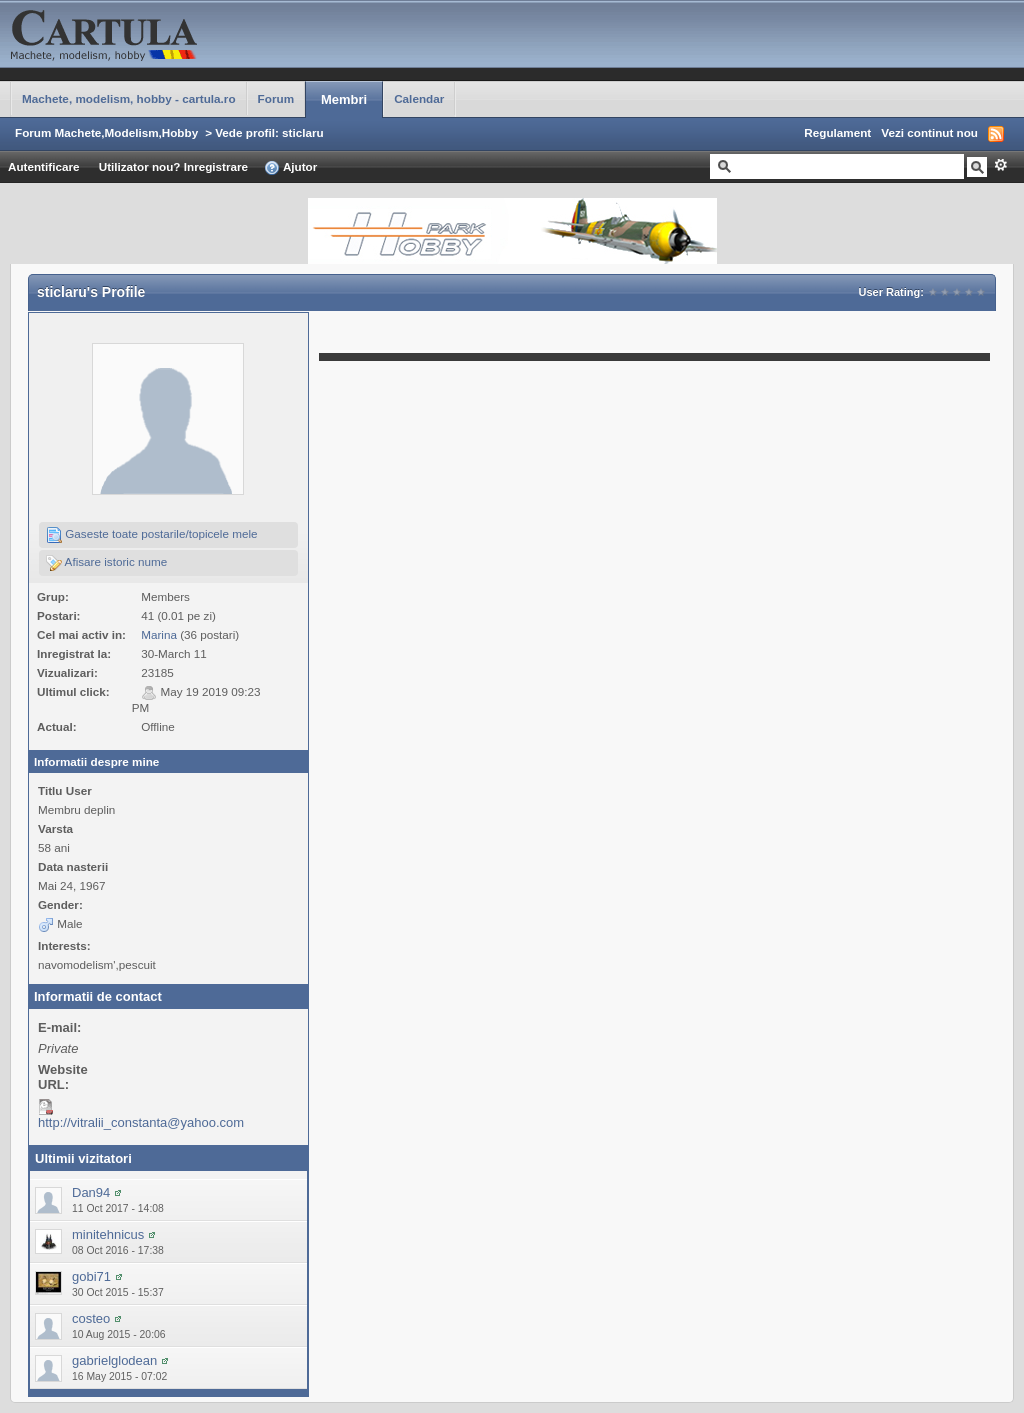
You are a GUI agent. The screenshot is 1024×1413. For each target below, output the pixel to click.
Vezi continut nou (929, 132)
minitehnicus (108, 1234)
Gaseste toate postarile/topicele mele (152, 535)
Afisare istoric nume (106, 563)
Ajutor (290, 168)
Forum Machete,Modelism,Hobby (106, 132)
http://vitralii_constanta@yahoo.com (141, 1122)
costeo (91, 1318)
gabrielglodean (114, 1360)
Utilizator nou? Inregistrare (173, 166)
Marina (159, 634)
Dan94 (91, 1192)
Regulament (837, 132)
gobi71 (91, 1276)
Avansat (1000, 165)
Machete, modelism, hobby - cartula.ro (129, 98)
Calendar (419, 98)
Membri (344, 99)
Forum (276, 98)
